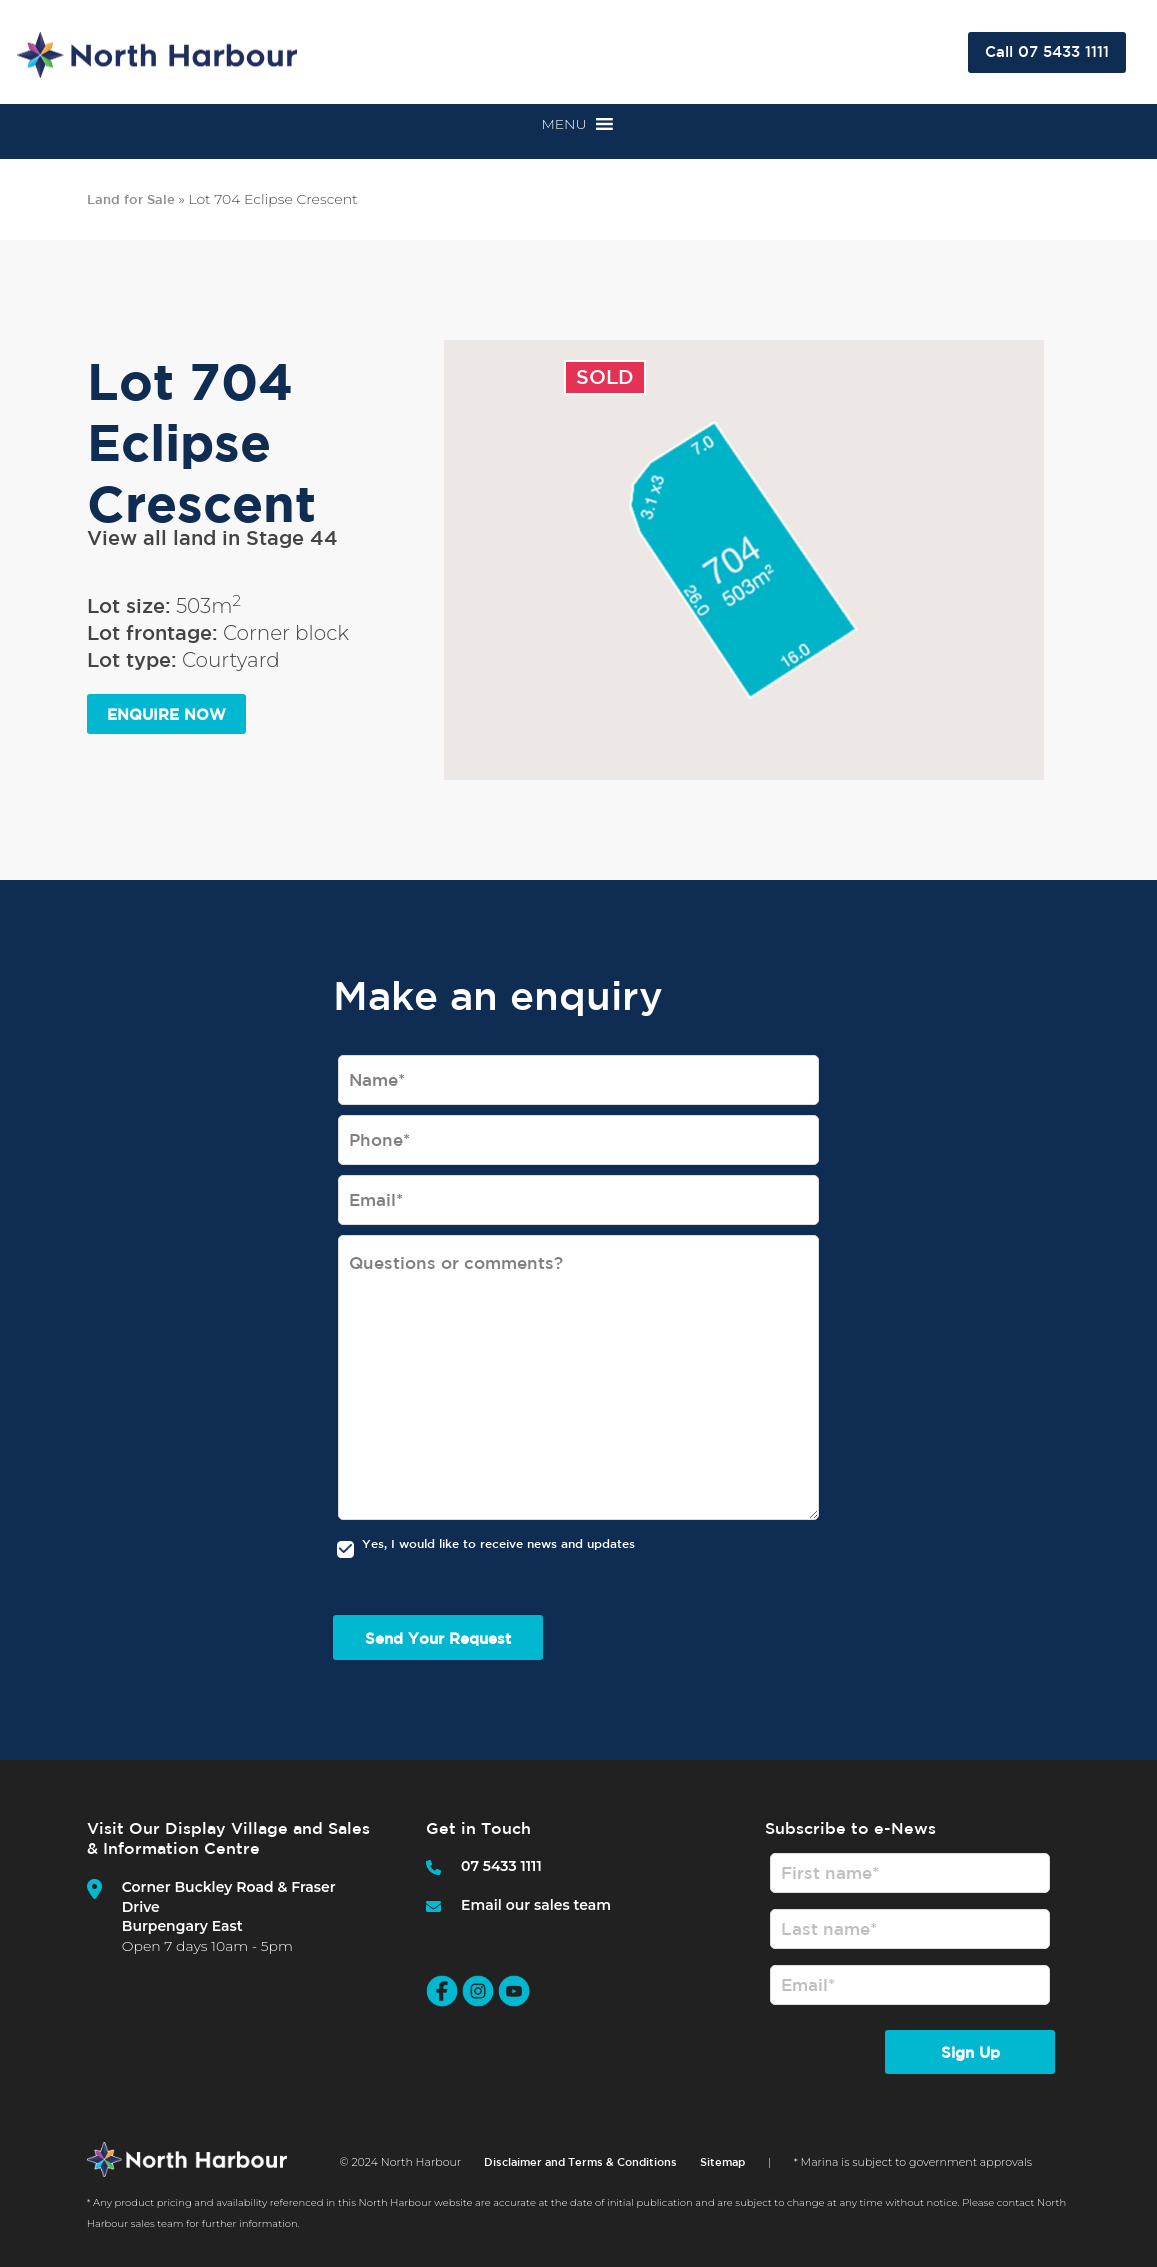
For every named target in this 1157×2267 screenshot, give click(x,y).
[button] (563, 124)
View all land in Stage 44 (212, 537)
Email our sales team (536, 1905)
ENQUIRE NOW (166, 714)
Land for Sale (131, 199)
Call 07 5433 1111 (1047, 51)
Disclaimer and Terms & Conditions (580, 2169)
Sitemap (722, 2169)
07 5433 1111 (501, 1866)
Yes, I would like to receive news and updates (498, 1543)
